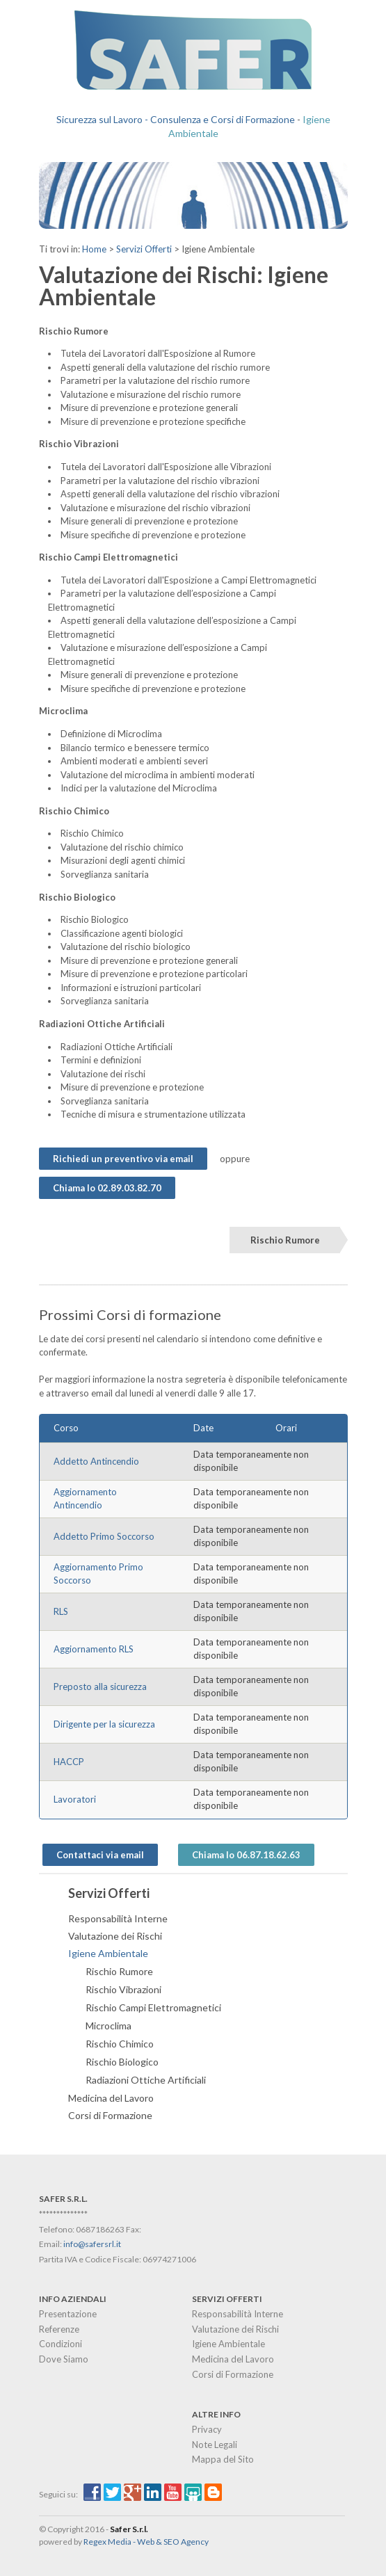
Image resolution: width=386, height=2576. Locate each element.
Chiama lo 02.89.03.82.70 (107, 1187)
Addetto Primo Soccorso (104, 1536)
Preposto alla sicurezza (100, 1686)
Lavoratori (75, 1799)
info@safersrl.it (92, 2244)
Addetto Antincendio (96, 1461)
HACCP (69, 1761)
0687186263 (100, 2229)
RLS (61, 1611)
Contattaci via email (100, 1854)
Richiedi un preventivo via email (123, 1158)
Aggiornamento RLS (94, 1649)
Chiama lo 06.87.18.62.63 (246, 1854)
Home (94, 249)
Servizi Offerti (144, 249)
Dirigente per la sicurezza (104, 1724)
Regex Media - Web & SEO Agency (146, 2541)
